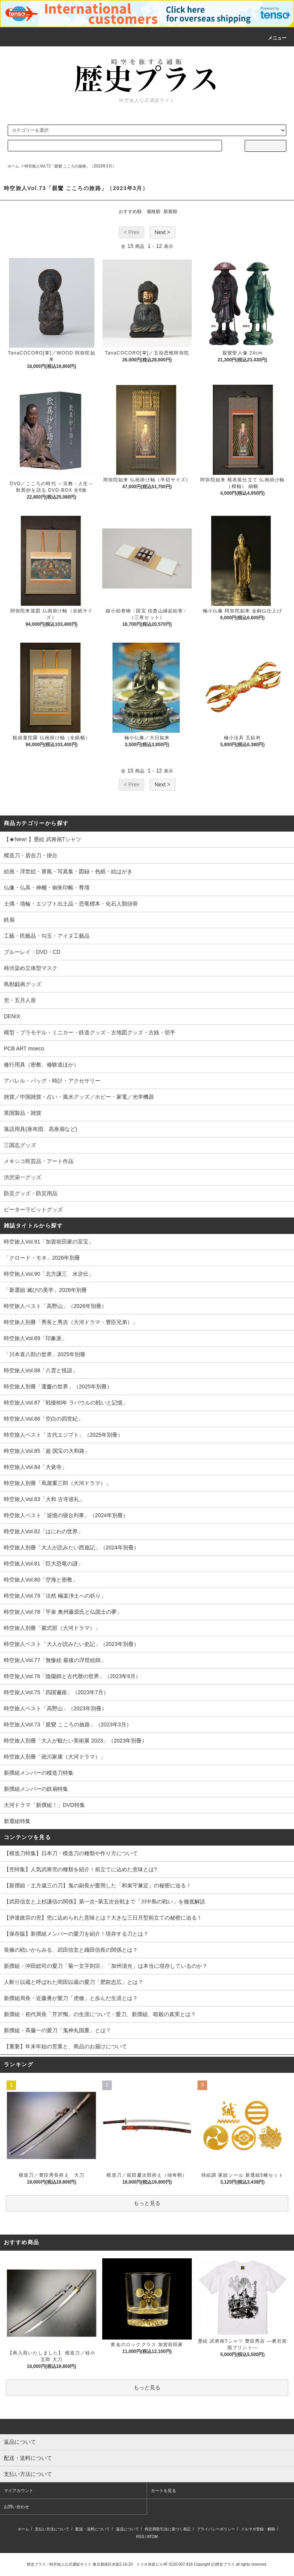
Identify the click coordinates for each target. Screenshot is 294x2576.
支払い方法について (52, 2529)
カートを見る (163, 2490)
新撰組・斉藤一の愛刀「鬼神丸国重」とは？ (57, 2030)
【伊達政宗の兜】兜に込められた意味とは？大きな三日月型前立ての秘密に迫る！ (103, 1918)
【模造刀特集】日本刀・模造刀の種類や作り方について (71, 1853)
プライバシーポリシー (216, 2529)
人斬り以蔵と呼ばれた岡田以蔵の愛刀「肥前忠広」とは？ (73, 1982)
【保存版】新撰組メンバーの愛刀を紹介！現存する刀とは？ (76, 1934)
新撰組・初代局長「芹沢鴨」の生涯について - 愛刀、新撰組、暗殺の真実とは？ (100, 2014)
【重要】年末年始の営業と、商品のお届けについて (65, 2046)
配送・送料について (92, 2529)
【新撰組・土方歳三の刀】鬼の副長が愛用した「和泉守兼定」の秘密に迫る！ (97, 1885)
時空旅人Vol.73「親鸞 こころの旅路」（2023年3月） (70, 166)
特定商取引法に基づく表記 (168, 2529)
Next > (162, 232)
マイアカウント (18, 2490)
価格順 (153, 211)
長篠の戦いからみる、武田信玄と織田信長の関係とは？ (71, 1950)
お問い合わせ (16, 2506)
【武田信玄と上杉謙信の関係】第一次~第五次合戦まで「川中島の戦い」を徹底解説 (104, 1901)
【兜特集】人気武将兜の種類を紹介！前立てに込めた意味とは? (80, 1869)
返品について (127, 2529)
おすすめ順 (130, 211)
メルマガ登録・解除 (258, 2529)
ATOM (152, 2537)
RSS (140, 2537)
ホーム (13, 166)
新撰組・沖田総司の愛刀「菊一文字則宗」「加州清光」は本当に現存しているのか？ (105, 1966)
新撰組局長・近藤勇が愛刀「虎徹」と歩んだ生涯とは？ (71, 1998)
